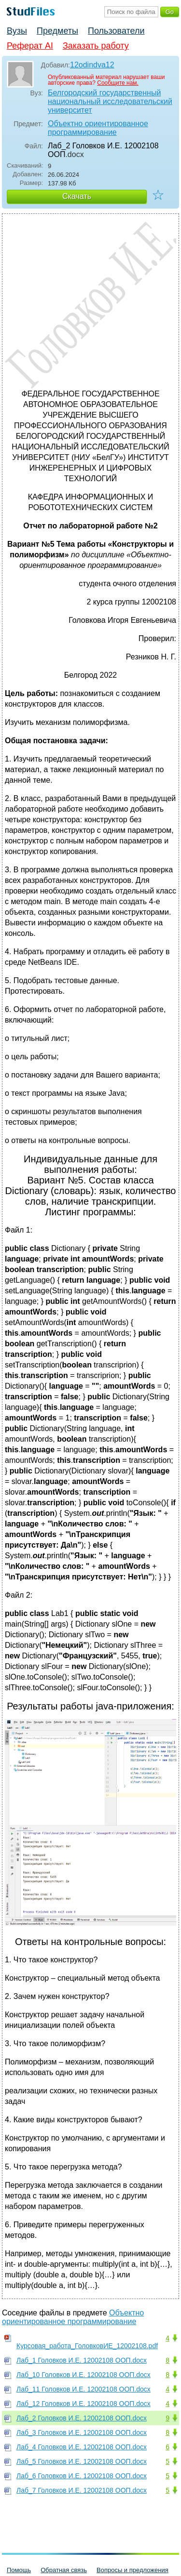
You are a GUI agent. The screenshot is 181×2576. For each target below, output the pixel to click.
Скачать (76, 196)
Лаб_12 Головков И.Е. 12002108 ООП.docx (83, 2403)
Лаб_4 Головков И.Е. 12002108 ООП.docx (81, 2447)
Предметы (57, 31)
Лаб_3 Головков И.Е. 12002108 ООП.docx (81, 2432)
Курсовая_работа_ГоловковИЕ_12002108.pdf (87, 2346)
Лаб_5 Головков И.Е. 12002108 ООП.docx (81, 2461)
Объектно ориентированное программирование (98, 127)
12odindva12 (92, 65)
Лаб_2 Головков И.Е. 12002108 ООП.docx (81, 2418)
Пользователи (116, 31)
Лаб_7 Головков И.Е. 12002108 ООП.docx (81, 2490)
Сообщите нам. (118, 83)
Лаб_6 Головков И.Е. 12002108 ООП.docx (81, 2476)
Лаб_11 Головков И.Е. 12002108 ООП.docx (83, 2389)
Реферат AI (30, 46)
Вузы (17, 31)
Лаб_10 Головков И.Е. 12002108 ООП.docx (83, 2375)
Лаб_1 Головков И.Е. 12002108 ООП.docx (81, 2360)
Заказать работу (96, 46)
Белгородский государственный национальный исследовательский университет (110, 101)
